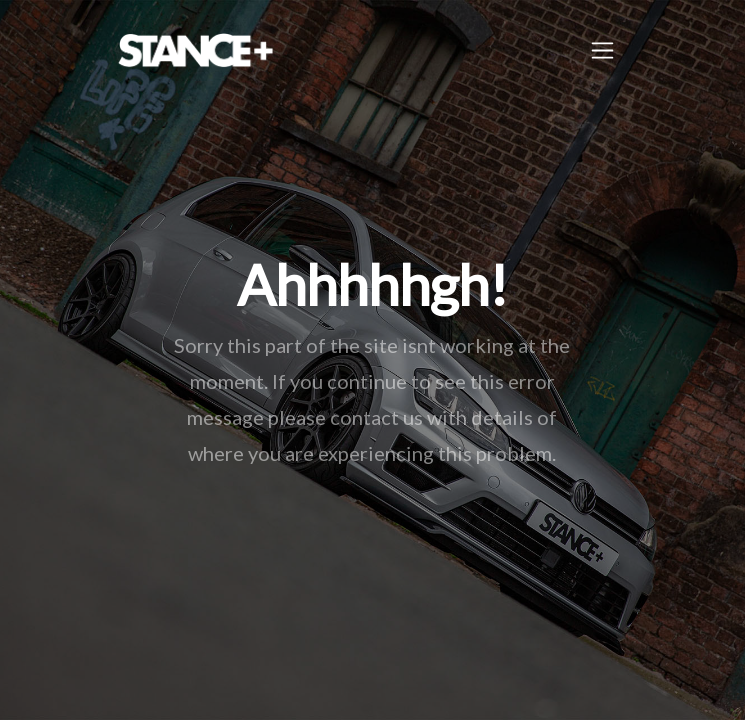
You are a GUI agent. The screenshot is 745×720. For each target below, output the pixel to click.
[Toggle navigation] (602, 50)
